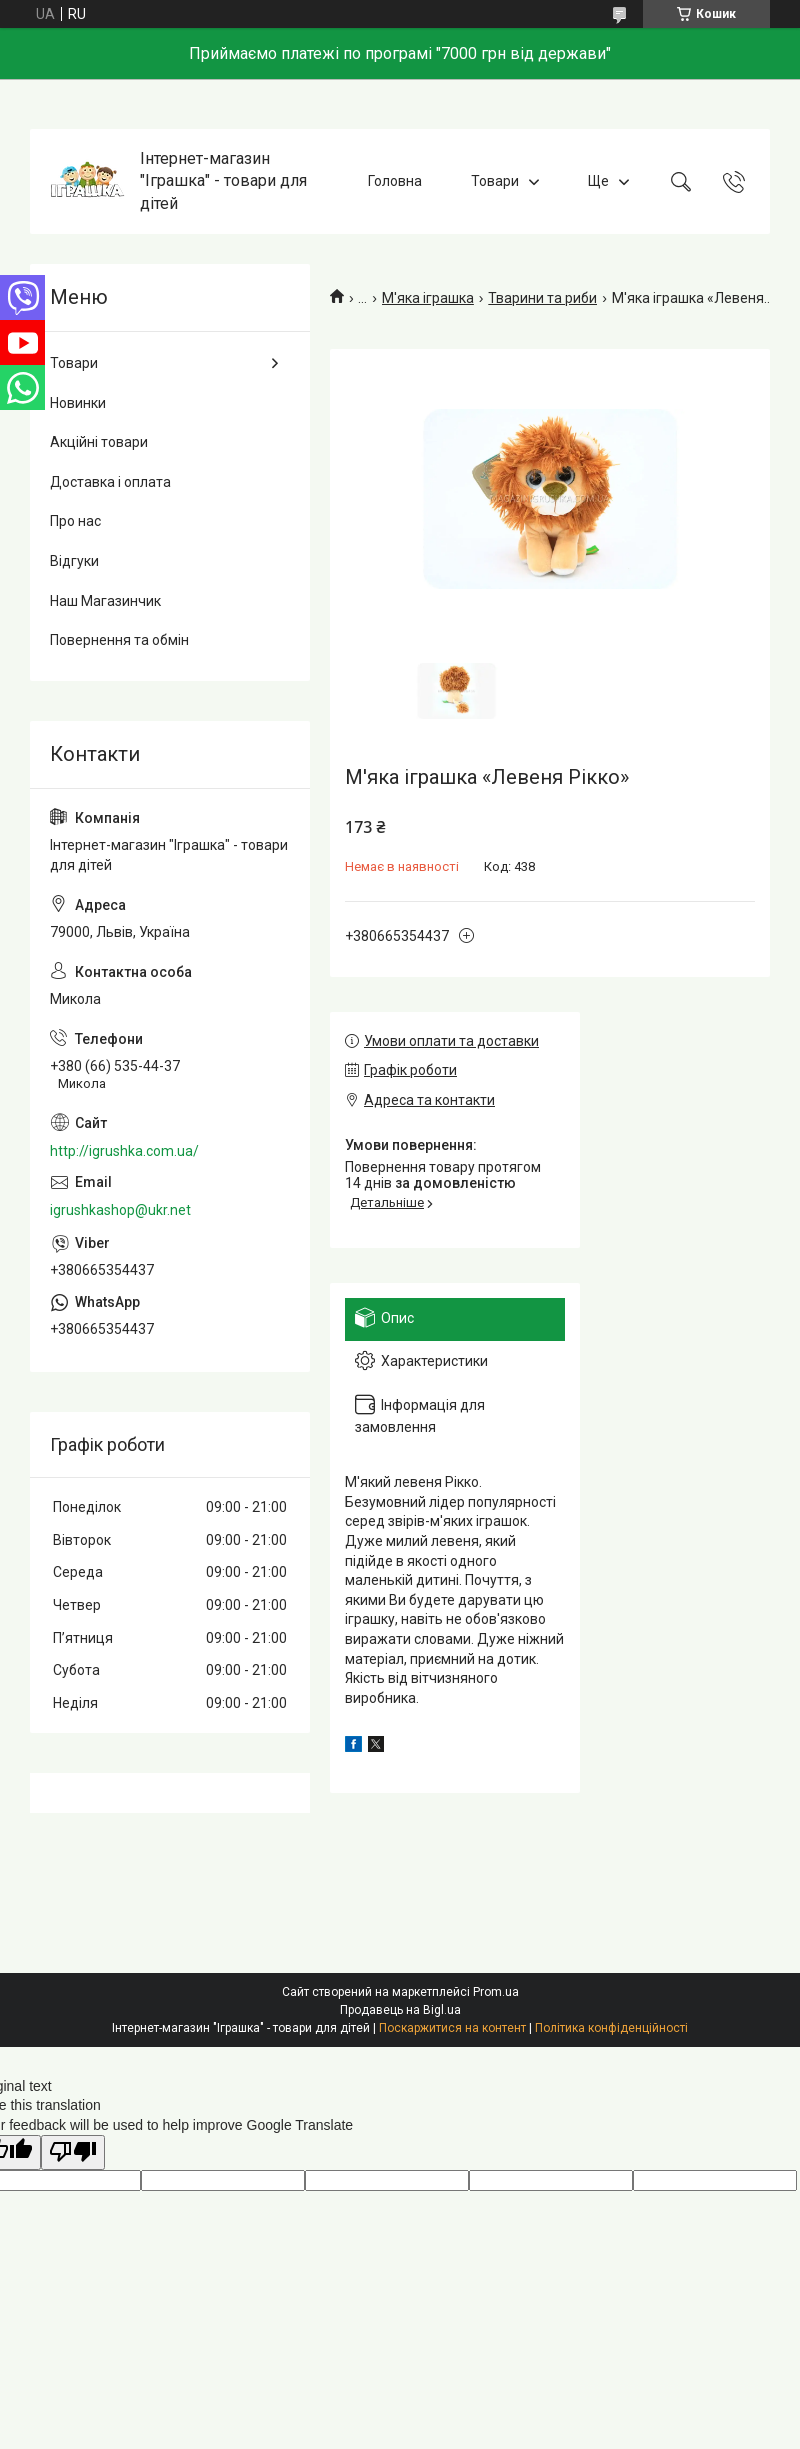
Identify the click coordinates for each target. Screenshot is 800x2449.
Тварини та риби (542, 298)
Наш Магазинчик (105, 601)
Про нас (75, 521)
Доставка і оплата (110, 482)
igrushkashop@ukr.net (120, 1210)
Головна (395, 181)
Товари (495, 181)
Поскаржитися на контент (452, 2028)
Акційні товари (99, 442)
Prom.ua (496, 1992)
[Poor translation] (73, 2152)
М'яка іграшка (428, 298)
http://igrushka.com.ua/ (124, 1151)
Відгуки (74, 561)
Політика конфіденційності (611, 2028)
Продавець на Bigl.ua (400, 2010)
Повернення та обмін (119, 640)
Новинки (78, 403)
